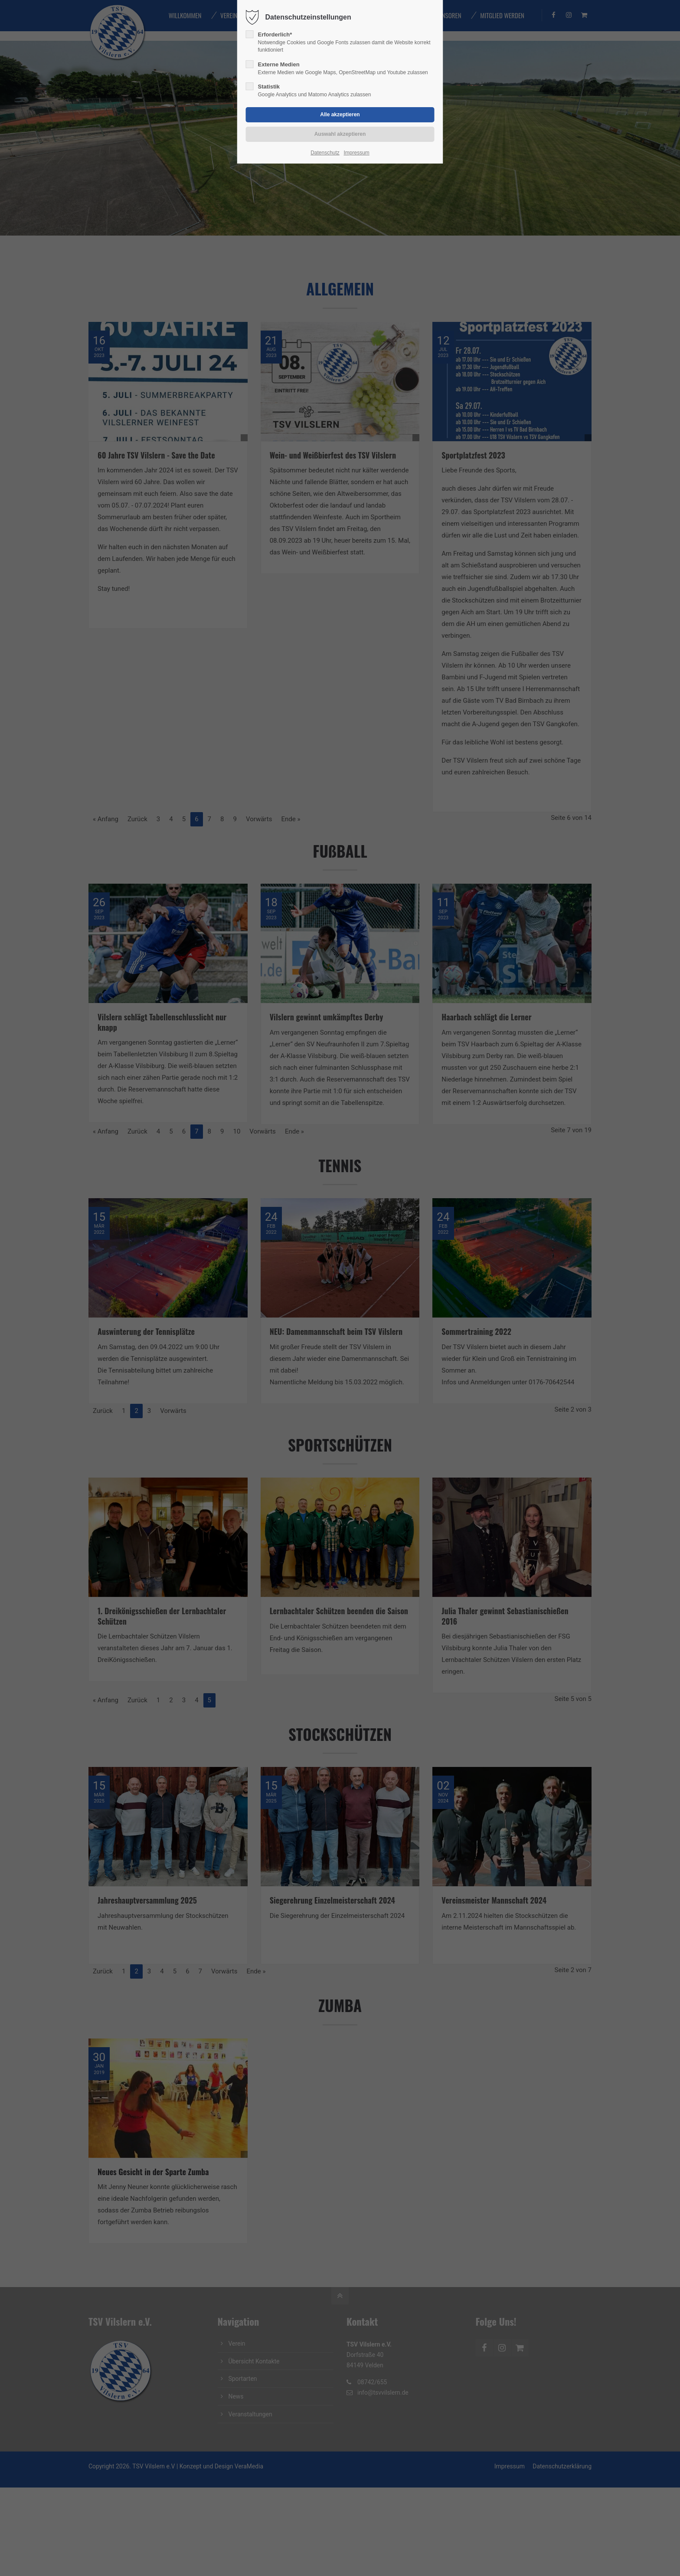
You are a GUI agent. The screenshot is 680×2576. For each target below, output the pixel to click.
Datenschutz (325, 153)
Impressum (356, 153)
